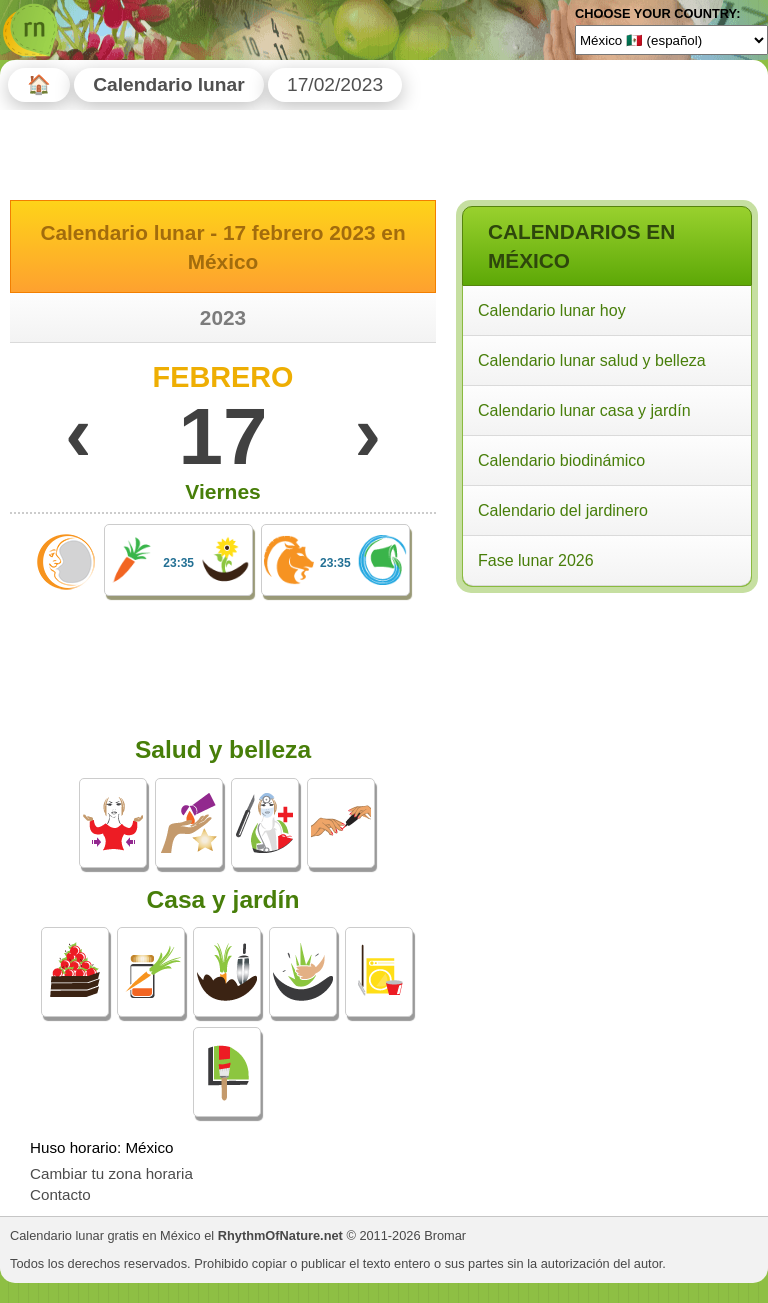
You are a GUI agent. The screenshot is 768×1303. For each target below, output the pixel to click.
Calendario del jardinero (563, 510)
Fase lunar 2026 (536, 560)
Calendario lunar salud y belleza (592, 360)
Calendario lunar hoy (552, 310)
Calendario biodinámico (561, 460)
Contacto (60, 1194)
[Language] (671, 40)
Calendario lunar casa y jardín (584, 410)
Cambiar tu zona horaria (111, 1173)
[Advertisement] (606, 728)
